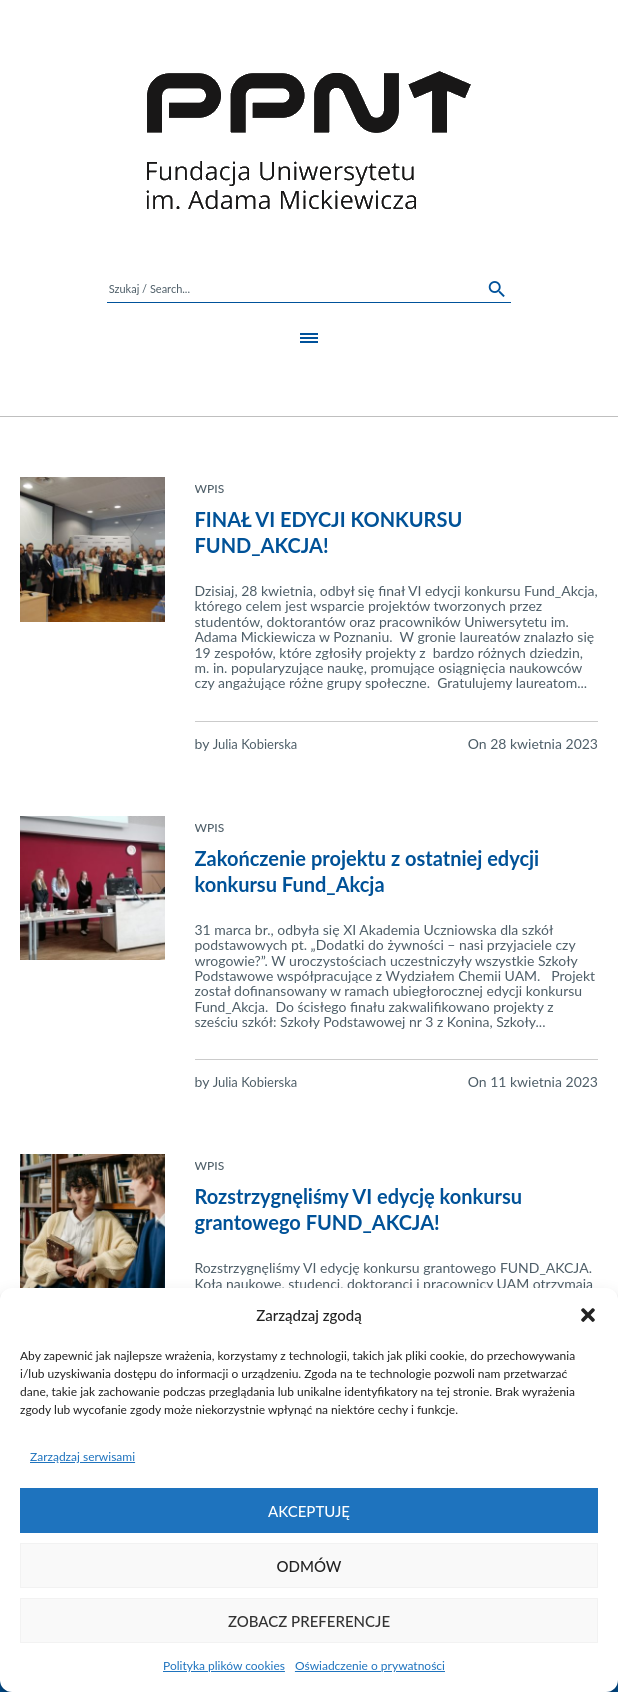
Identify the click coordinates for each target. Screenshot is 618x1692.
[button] (588, 1315)
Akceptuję (309, 1511)
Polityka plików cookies (224, 1665)
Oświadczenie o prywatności (370, 1665)
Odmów (309, 1566)
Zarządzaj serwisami (82, 1456)
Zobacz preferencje (309, 1621)
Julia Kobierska (255, 744)
